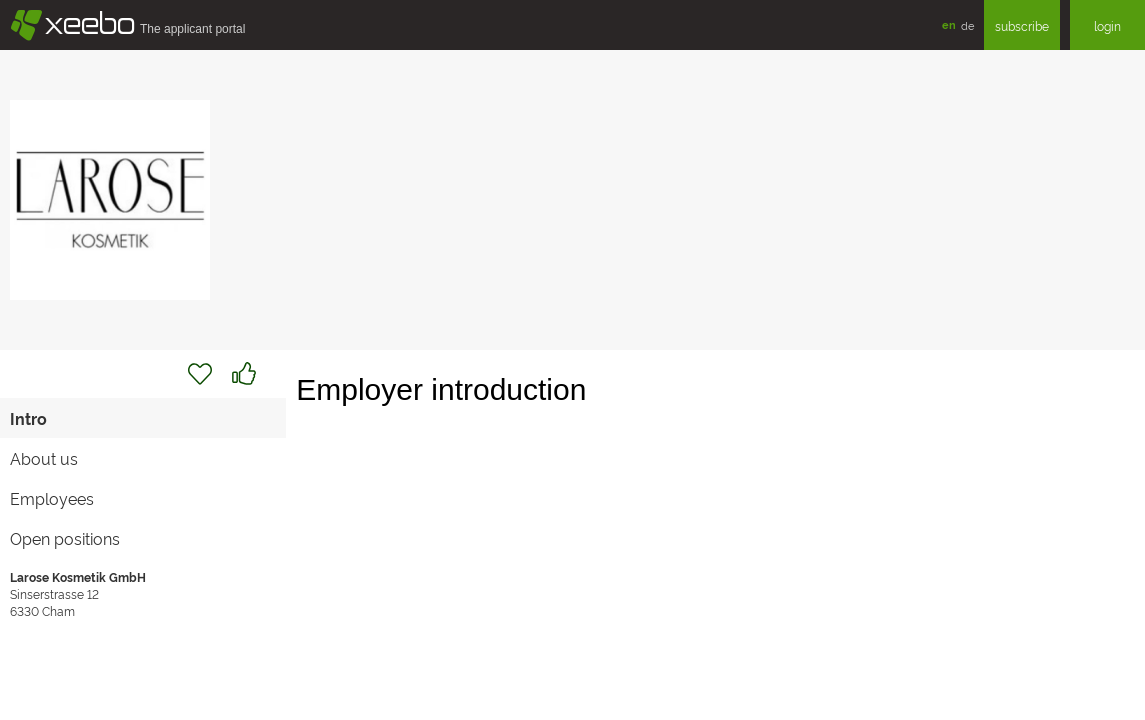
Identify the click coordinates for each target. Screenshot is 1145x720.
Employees (52, 498)
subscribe (1022, 25)
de (967, 25)
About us (44, 458)
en (949, 24)
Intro (28, 418)
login (1107, 25)
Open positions (65, 538)
